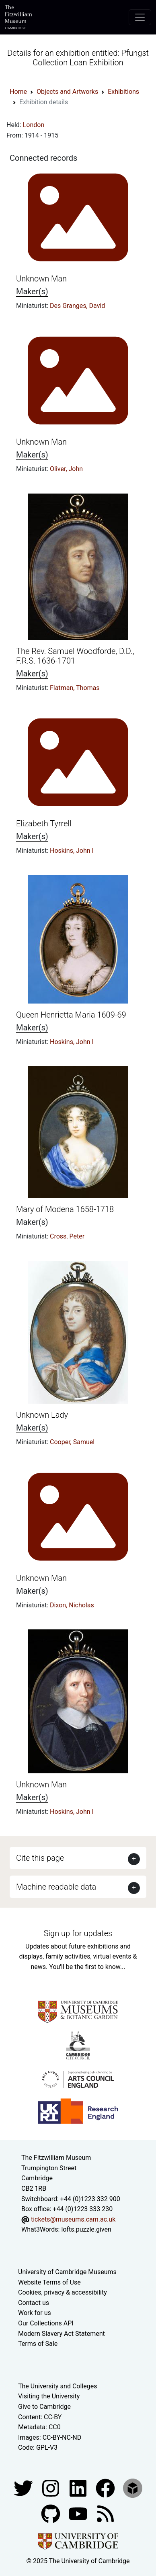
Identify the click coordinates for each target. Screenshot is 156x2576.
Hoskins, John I (72, 850)
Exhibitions (123, 91)
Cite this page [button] (40, 1858)
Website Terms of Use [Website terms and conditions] (49, 2282)
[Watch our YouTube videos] (78, 2513)
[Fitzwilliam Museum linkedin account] (106, 2487)
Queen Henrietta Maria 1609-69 (71, 1015)
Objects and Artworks (67, 91)
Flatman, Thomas (75, 688)
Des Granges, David (77, 306)
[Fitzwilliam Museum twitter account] (24, 2487)
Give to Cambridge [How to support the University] (44, 2406)
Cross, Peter (67, 1236)
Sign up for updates (78, 1933)
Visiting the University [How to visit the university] (49, 2396)
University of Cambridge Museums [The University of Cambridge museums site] (67, 2272)
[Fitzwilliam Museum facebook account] (78, 2487)
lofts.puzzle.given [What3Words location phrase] (86, 2229)
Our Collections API (46, 2323)
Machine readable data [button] (56, 1887)
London (34, 125)
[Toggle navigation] (140, 17)
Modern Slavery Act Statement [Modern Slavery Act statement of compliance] (61, 2333)
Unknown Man (41, 278)
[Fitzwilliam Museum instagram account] (51, 2487)
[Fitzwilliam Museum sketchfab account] (133, 2487)
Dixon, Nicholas (72, 1605)
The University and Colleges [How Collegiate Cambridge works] (57, 2386)
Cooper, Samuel (72, 1442)
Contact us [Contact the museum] (33, 2303)
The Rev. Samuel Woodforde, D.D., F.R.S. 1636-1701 (75, 656)
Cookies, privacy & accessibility (62, 2292)
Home (18, 91)
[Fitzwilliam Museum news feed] (105, 2513)
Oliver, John (66, 469)
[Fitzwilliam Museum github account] (51, 2513)
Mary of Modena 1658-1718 (65, 1209)
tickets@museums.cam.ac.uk (73, 2219)
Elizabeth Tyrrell (43, 823)
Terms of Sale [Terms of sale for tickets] (37, 2343)
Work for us (34, 2313)
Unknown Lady (42, 1415)
